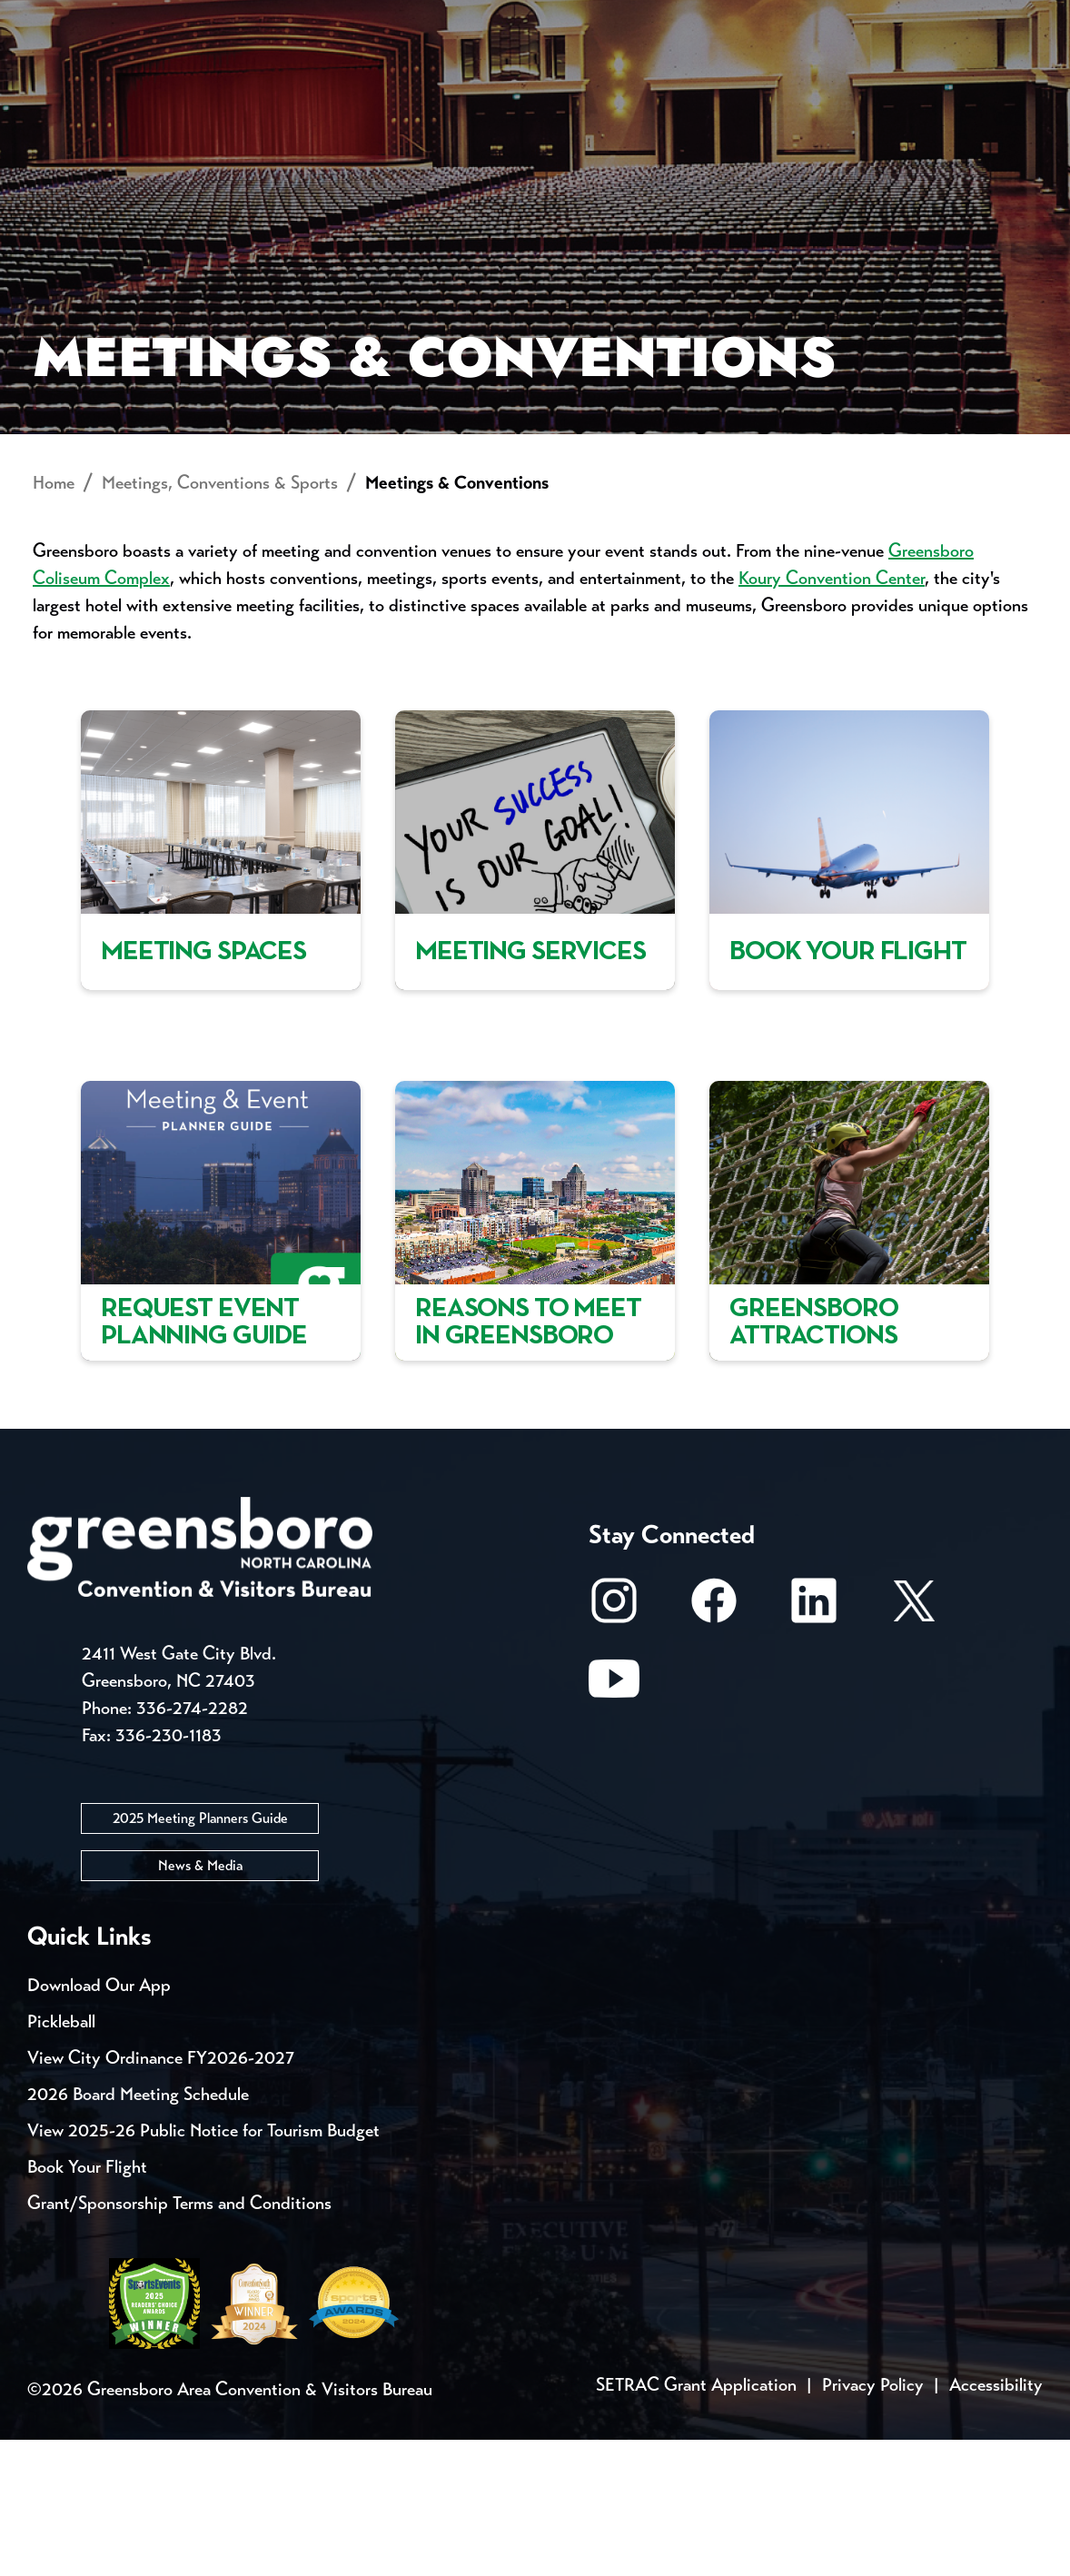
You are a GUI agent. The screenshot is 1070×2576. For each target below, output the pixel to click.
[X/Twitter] (913, 1746)
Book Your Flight (87, 2303)
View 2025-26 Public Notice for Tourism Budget (203, 2266)
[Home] (400, 87)
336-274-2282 (192, 1844)
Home (53, 620)
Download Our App (99, 2121)
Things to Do (556, 86)
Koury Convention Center (831, 715)
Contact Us (325, 18)
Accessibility (996, 2521)
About (62, 77)
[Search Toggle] (1018, 76)
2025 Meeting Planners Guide (200, 1954)
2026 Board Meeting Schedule (138, 2230)
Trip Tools (182, 18)
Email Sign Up (480, 18)
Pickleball (61, 2157)
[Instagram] (614, 1746)
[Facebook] (714, 1746)
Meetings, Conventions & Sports (785, 86)
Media (608, 18)
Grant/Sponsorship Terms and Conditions (179, 2339)
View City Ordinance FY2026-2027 (160, 2194)
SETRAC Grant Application (696, 2521)
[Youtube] (614, 1824)
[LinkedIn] (813, 1746)
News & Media (200, 2001)
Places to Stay (182, 86)
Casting (714, 18)
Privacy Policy (873, 2521)
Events (61, 18)
